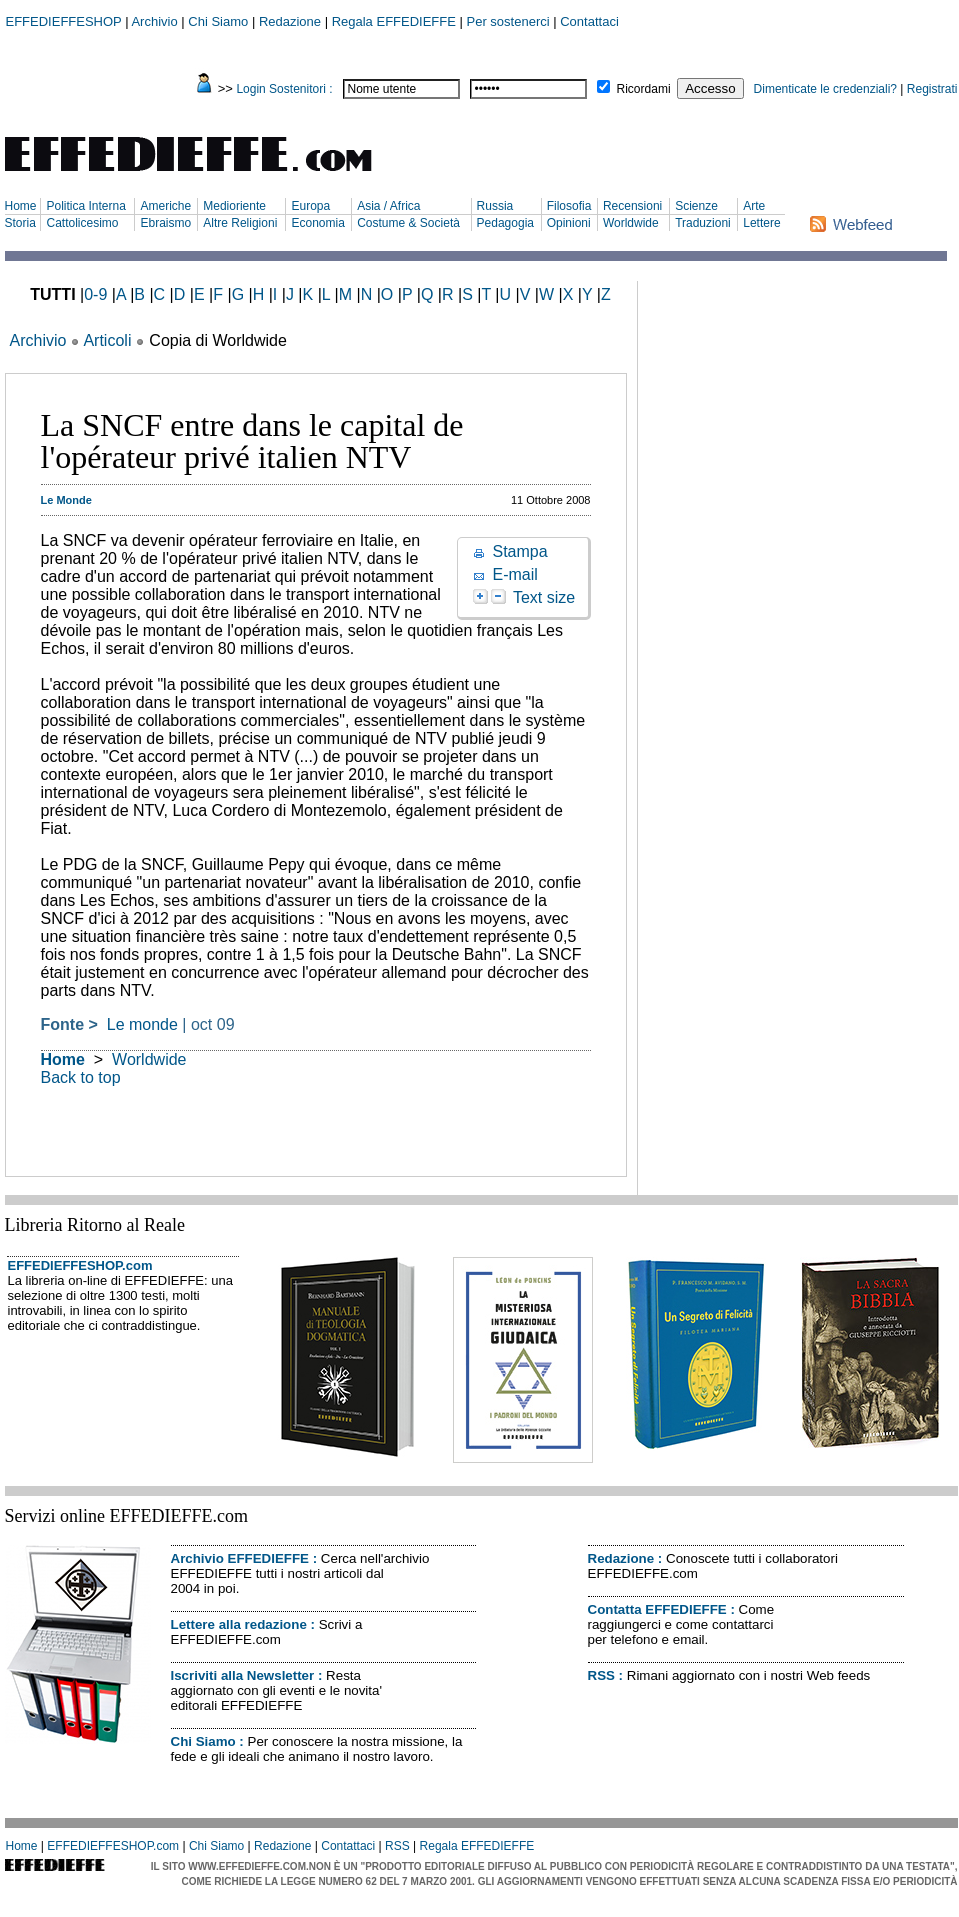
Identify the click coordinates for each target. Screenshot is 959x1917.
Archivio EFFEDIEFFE (240, 1558)
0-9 (95, 294)
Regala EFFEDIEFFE (394, 21)
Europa (310, 206)
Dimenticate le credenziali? (825, 89)
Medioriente (234, 206)
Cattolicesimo (82, 223)
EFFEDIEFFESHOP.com (80, 1265)
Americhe (165, 206)
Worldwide (631, 223)
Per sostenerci (508, 21)
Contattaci (589, 21)
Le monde (142, 1024)
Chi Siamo (218, 21)
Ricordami (644, 89)
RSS (601, 1675)
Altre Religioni (240, 223)
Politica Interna (85, 206)
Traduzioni (703, 223)
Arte (754, 206)
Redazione (290, 21)
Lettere (761, 223)
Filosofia (569, 206)
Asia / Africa (388, 206)
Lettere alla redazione (239, 1624)
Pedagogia (505, 223)
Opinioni (569, 223)
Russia (495, 206)
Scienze (696, 206)
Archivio (154, 21)
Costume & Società (408, 223)
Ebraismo (165, 223)
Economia (317, 223)
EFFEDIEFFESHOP (64, 21)
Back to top (81, 1077)
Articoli (107, 340)
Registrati (932, 89)
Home (21, 206)
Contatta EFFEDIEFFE (657, 1609)
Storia (20, 223)
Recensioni (632, 206)
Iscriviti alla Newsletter (243, 1675)
